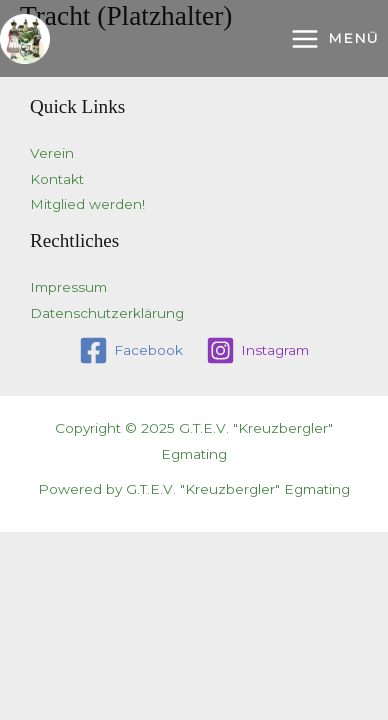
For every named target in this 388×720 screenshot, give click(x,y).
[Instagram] (258, 350)
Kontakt (57, 179)
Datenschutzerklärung (107, 313)
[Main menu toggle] (333, 38)
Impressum (68, 287)
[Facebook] (131, 350)
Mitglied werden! (87, 204)
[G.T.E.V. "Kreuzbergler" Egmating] (25, 39)
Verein (52, 153)
